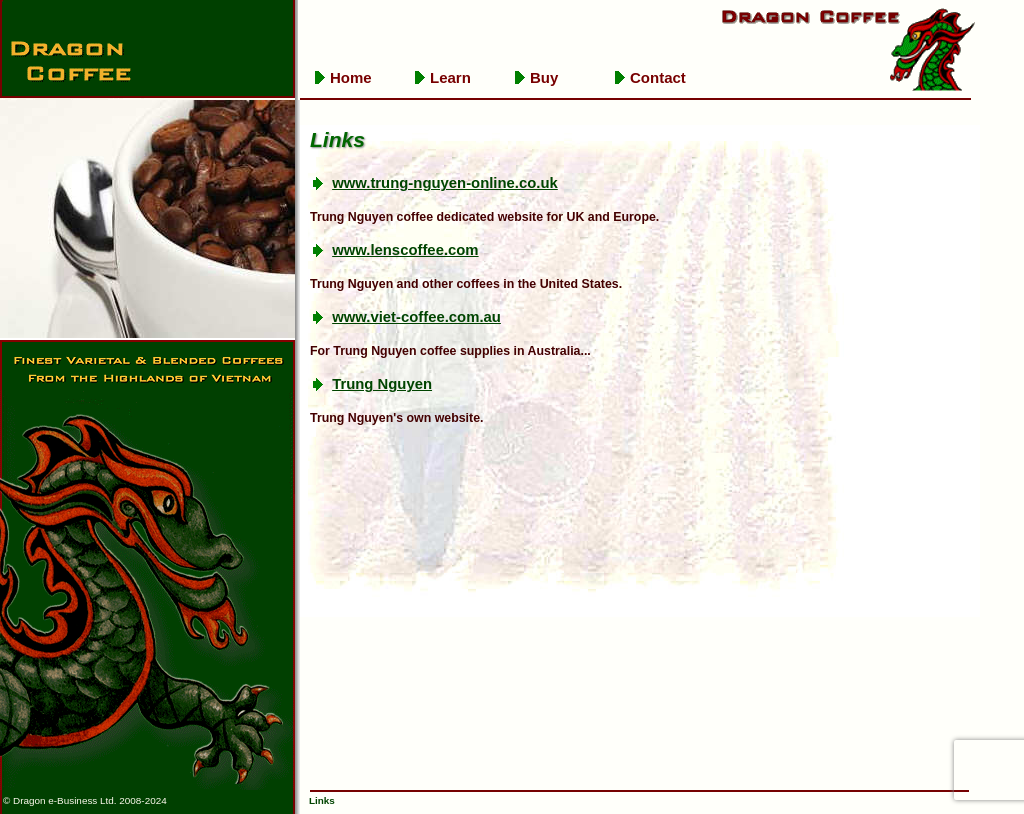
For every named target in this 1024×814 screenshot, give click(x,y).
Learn (450, 77)
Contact (658, 77)
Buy (544, 77)
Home (351, 77)
